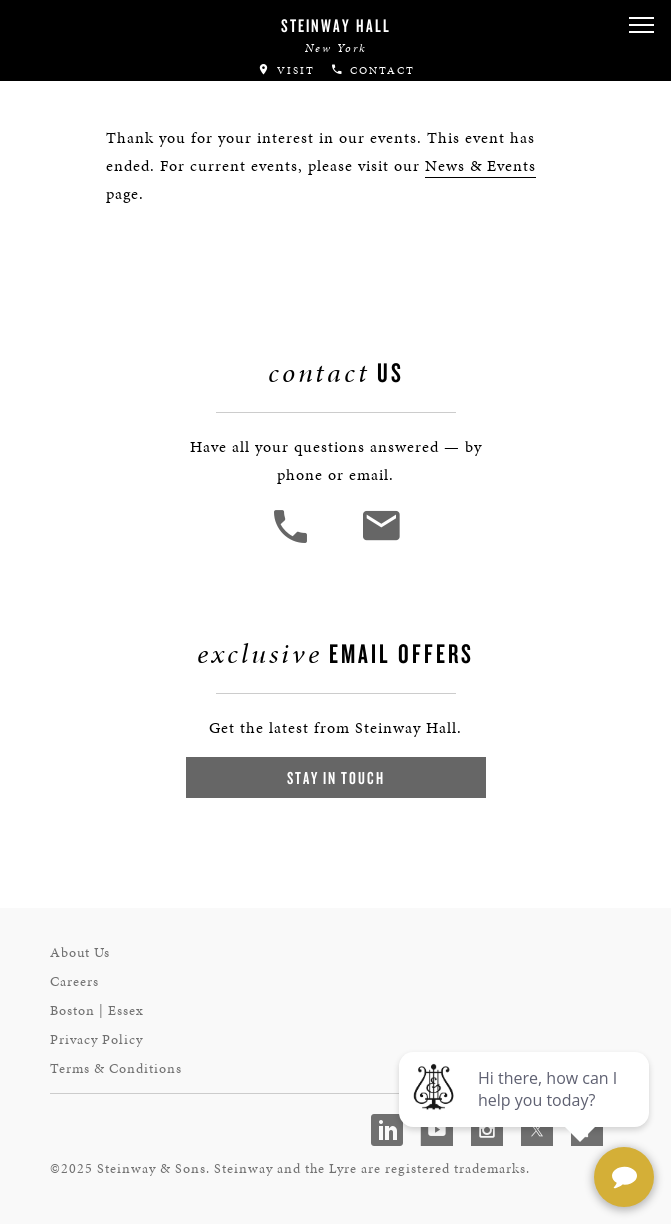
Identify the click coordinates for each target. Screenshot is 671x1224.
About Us (80, 952)
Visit (286, 70)
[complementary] (526, 1114)
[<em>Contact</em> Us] (380, 540)
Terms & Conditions (116, 1068)
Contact (372, 70)
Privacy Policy (96, 1039)
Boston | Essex (97, 1010)
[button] (641, 25)
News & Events (480, 165)
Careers (74, 981)
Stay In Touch (336, 777)
